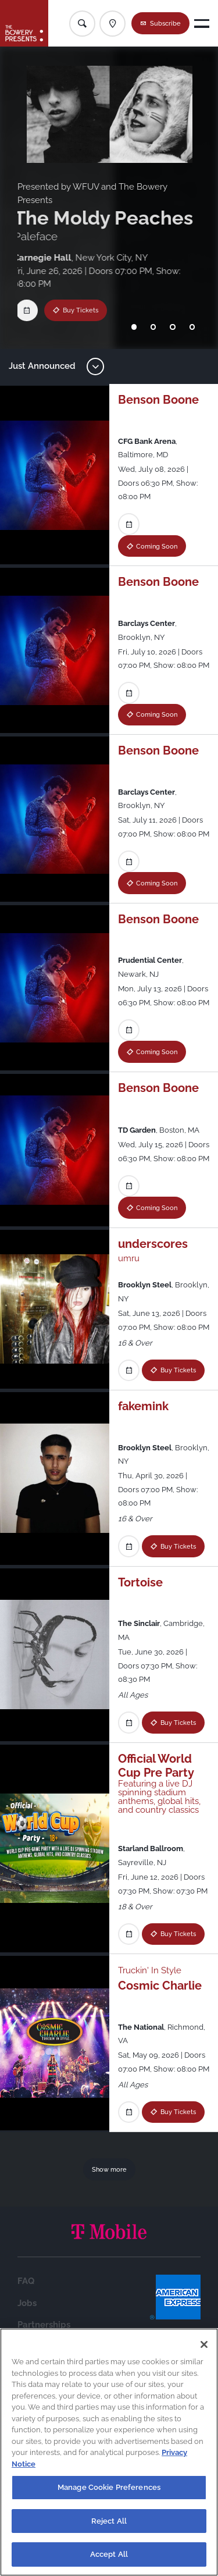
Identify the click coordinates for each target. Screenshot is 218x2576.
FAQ (25, 2281)
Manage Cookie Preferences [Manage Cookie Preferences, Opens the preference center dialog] (109, 2487)
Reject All (109, 2521)
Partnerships (43, 2324)
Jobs (27, 2303)
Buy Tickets (70, 310)
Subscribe (165, 23)
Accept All (109, 2554)
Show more (109, 2169)
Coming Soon (156, 546)
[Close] (204, 2344)
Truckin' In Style (149, 1970)
